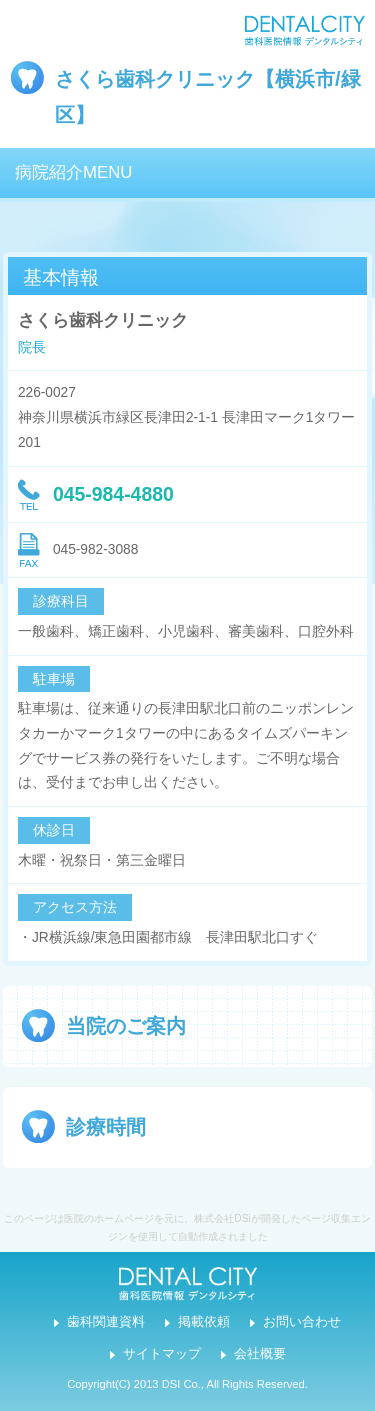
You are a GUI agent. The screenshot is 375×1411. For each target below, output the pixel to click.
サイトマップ (162, 1354)
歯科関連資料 (106, 1322)
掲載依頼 (204, 1322)
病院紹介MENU (73, 172)
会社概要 (260, 1354)
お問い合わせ (302, 1322)
